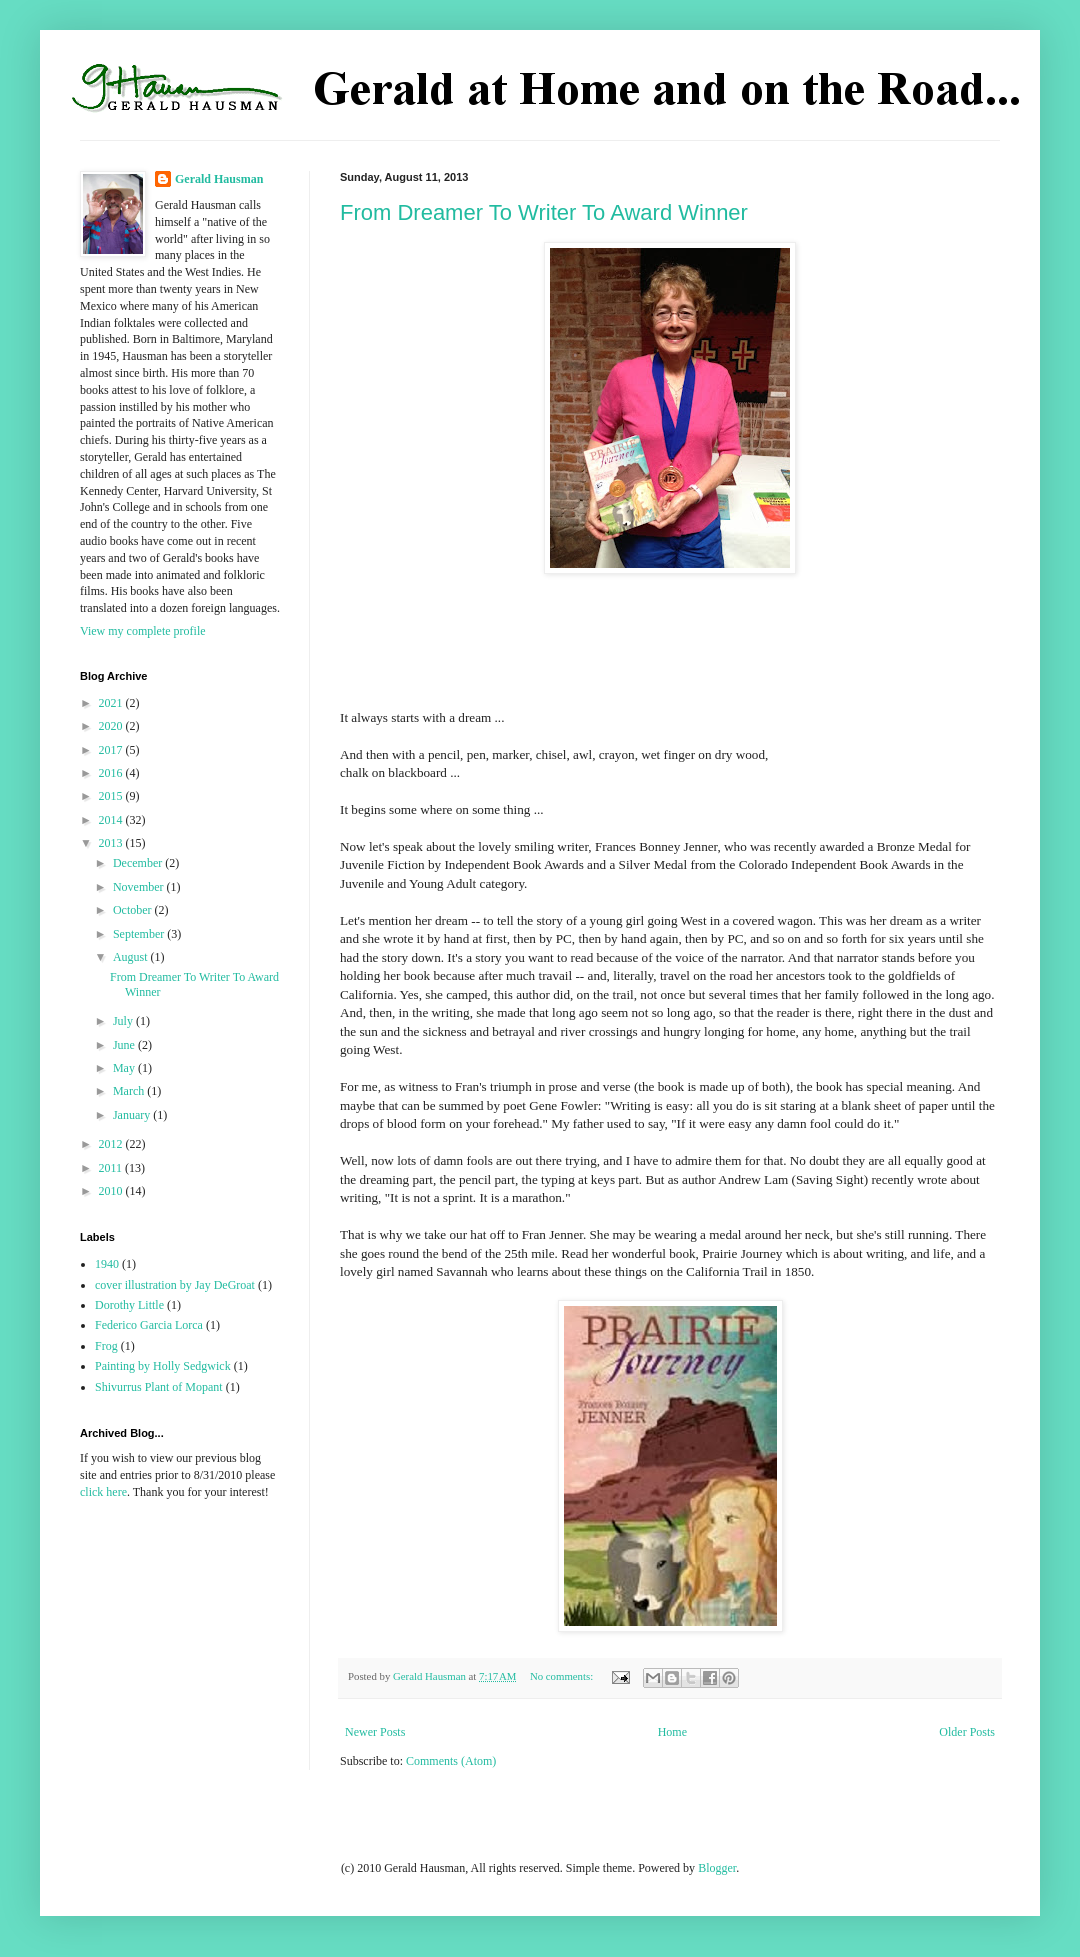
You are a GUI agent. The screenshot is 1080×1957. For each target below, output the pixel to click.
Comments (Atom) (451, 1761)
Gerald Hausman (219, 179)
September (140, 934)
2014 (112, 820)
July (124, 1021)
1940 (107, 1264)
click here (103, 1492)
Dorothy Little (129, 1305)
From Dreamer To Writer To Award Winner (544, 212)
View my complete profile (143, 631)
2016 (112, 773)
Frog (106, 1346)
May (125, 1068)
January (133, 1115)
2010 (112, 1191)
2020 (112, 726)
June (125, 1045)
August (132, 957)
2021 (112, 703)
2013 (112, 843)
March (130, 1091)
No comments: (563, 1676)
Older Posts (967, 1732)
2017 (112, 750)
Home (672, 1732)
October (134, 910)
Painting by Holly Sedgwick (163, 1366)
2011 (112, 1168)
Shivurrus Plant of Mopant (159, 1387)
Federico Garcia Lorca (149, 1325)
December (139, 863)
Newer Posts (375, 1732)
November (140, 887)
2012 (112, 1144)
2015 (112, 796)
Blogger (717, 1868)
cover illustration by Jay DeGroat (175, 1285)
